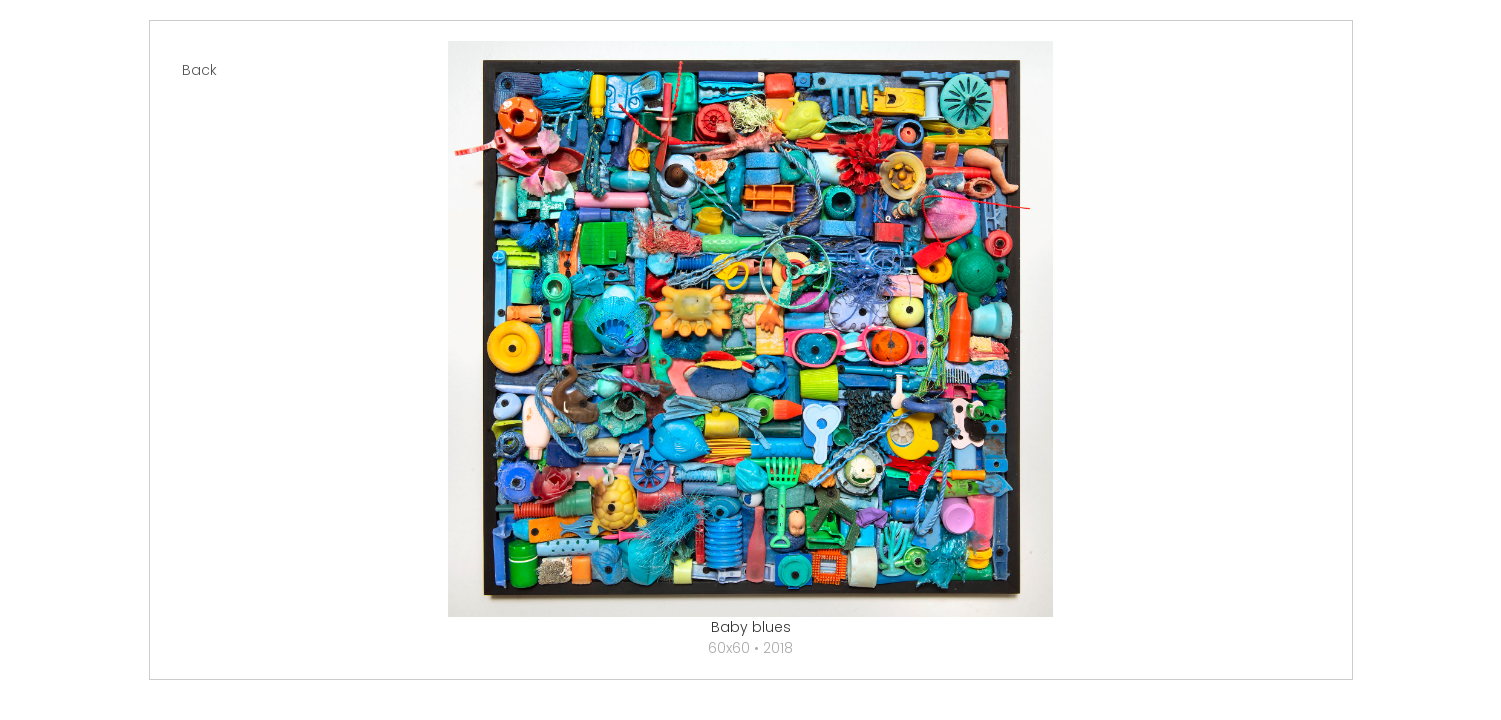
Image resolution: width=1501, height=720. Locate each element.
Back (199, 70)
